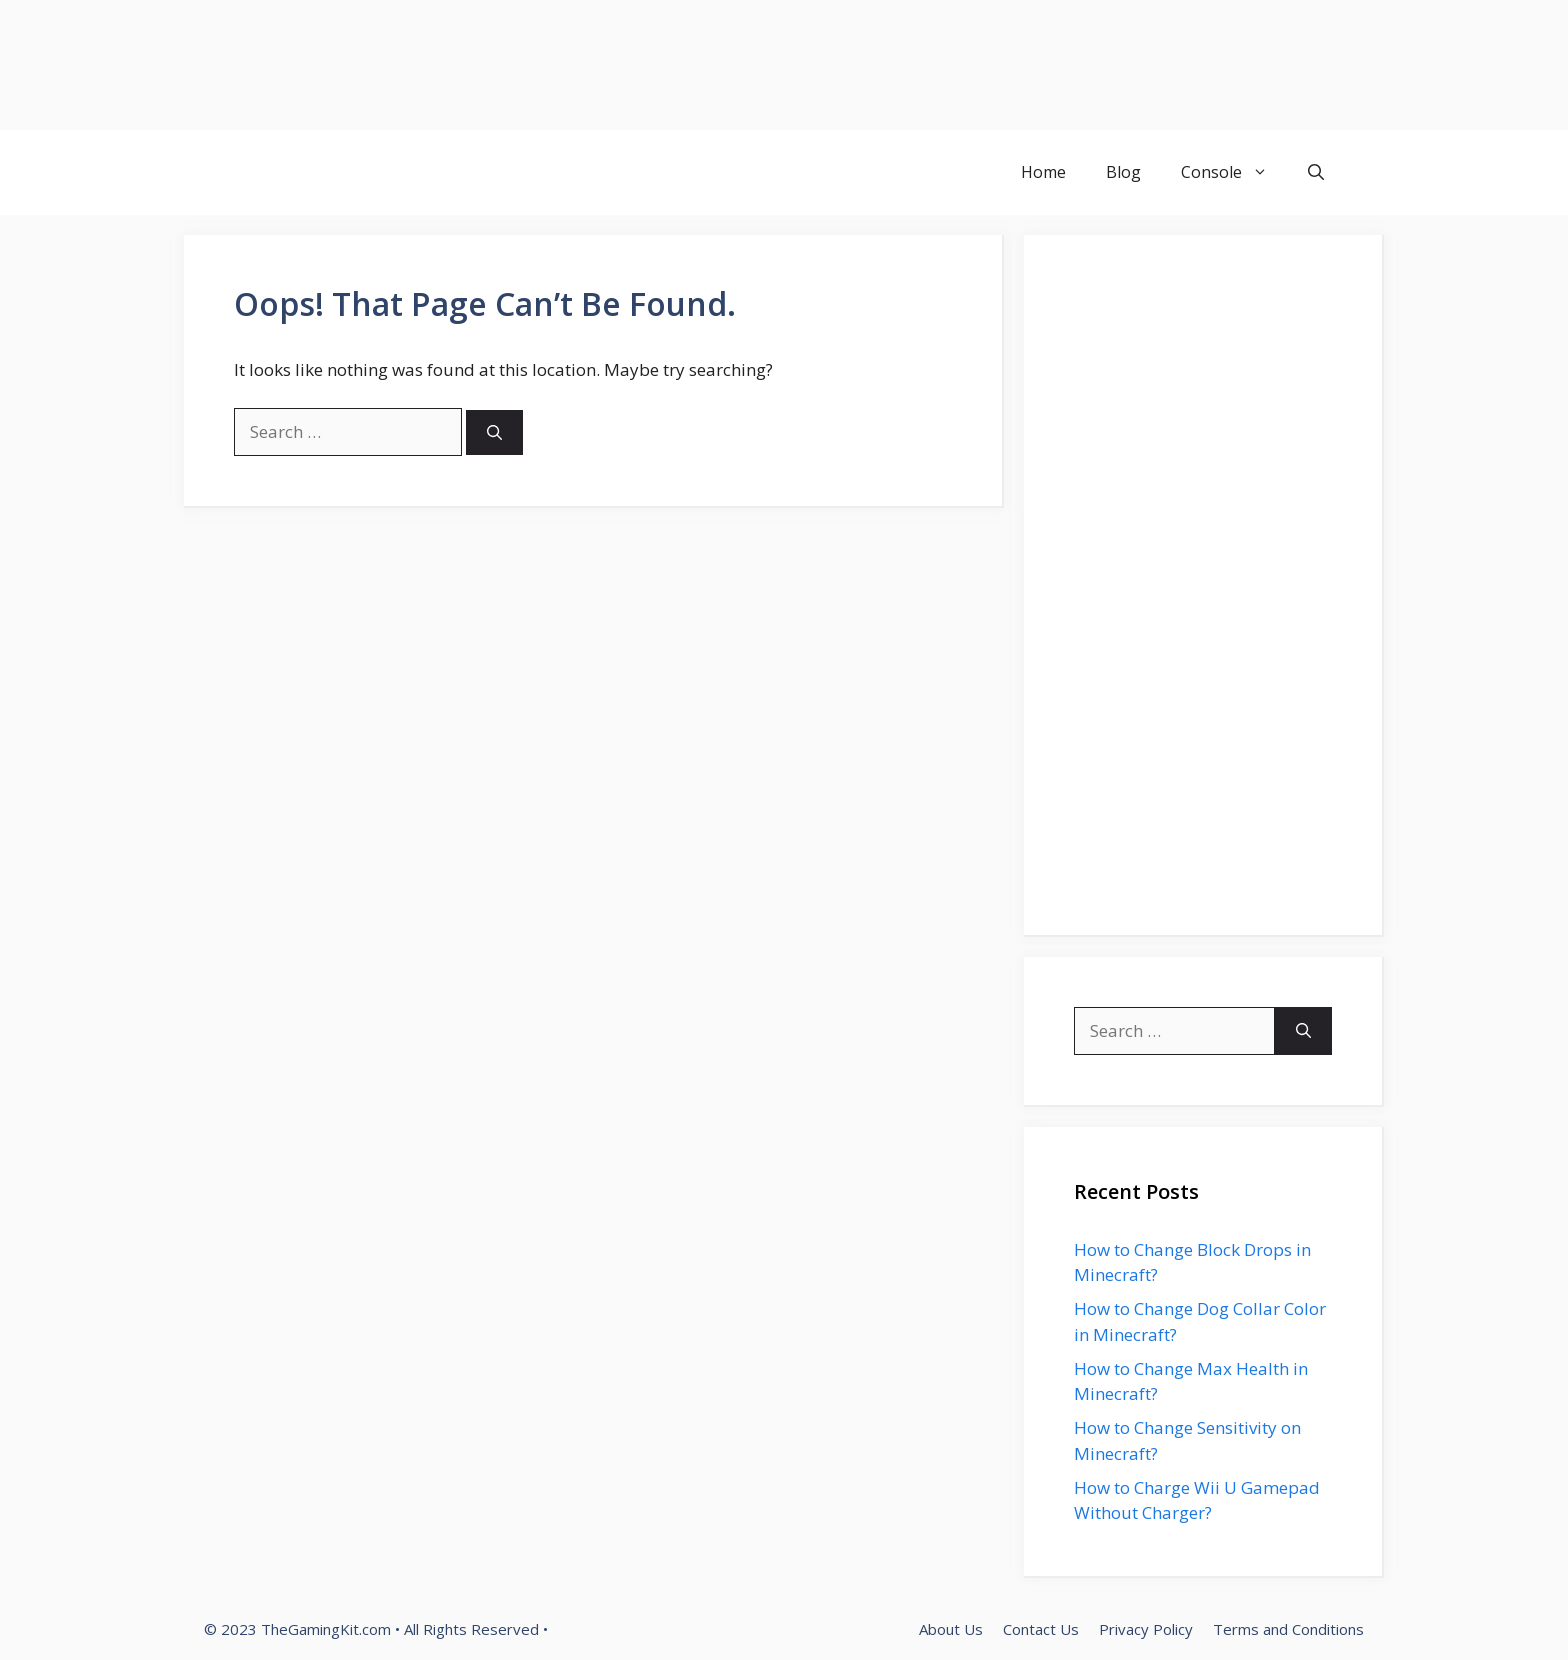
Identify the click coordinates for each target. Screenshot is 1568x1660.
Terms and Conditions (1288, 1629)
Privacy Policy (1146, 1629)
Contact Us (1041, 1629)
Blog (1123, 172)
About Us (951, 1629)
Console (1234, 172)
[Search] (494, 432)
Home (1043, 172)
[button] (1316, 172)
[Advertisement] (600, 65)
